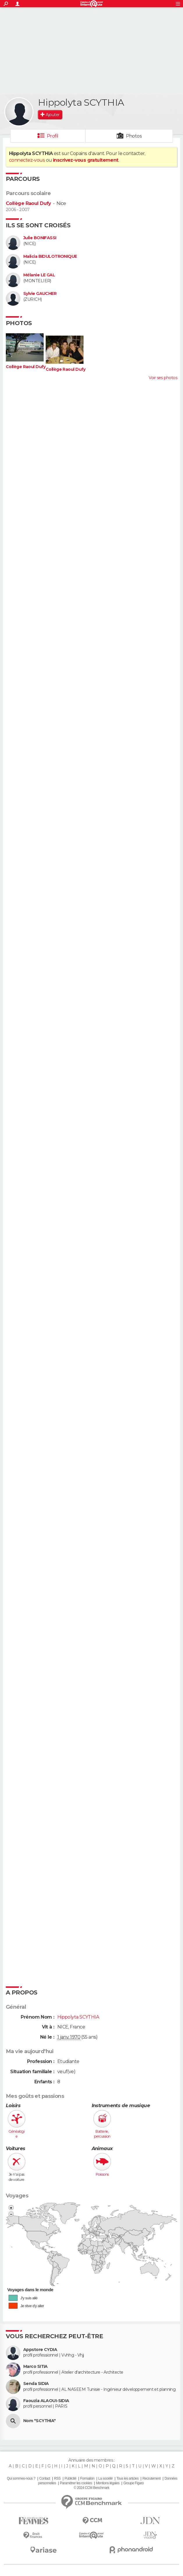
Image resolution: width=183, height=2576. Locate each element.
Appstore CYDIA (40, 2349)
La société (105, 2478)
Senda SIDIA (36, 2383)
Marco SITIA (35, 2366)
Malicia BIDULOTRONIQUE (50, 256)
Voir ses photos (163, 377)
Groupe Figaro (133, 2483)
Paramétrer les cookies (76, 2483)
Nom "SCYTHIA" (39, 2420)
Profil (52, 136)
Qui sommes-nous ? (21, 2478)
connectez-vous (27, 160)
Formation (87, 2478)
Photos (134, 136)
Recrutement (151, 2478)
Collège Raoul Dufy (28, 203)
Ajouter (52, 114)
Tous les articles (127, 2478)
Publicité (70, 2478)
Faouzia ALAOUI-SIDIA (46, 2400)
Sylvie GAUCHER (39, 293)
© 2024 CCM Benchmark (91, 2488)
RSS (57, 2478)
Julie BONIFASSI (39, 237)
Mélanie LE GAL (39, 275)
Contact (44, 2478)
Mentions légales (107, 2483)
